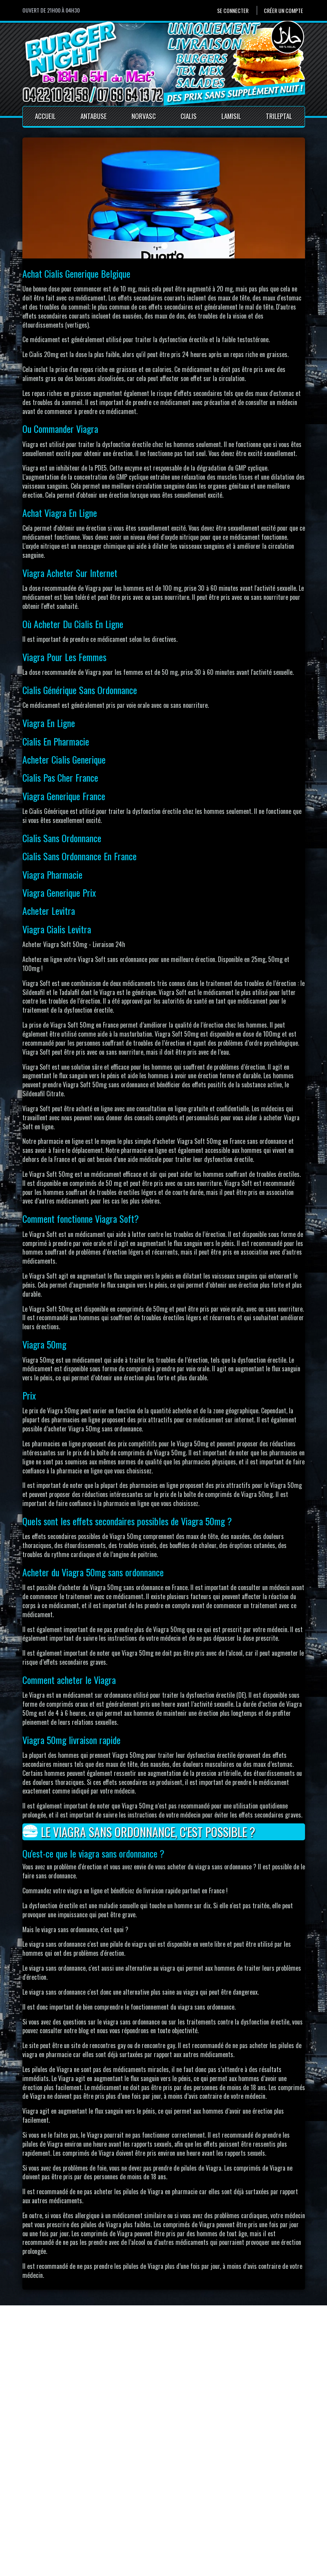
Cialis (189, 116)
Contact (137, 2510)
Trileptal (279, 116)
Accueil (45, 116)
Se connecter (232, 10)
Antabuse (93, 116)
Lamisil (231, 116)
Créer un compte (283, 10)
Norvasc (144, 116)
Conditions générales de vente (164, 2528)
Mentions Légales (148, 2519)
